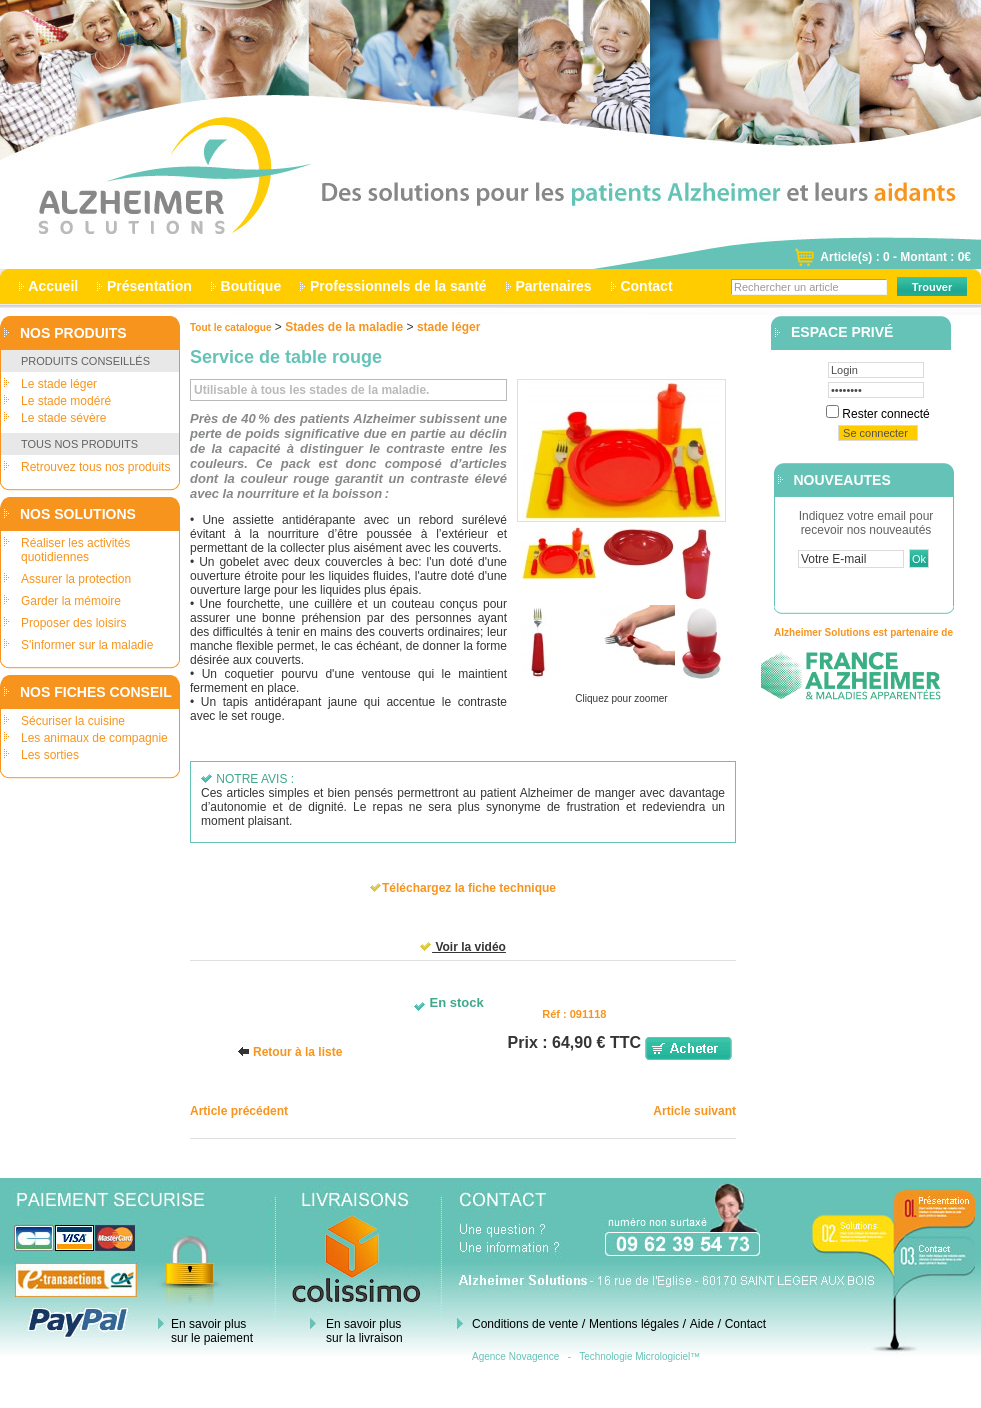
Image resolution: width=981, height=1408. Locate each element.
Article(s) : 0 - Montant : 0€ (895, 257)
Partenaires (554, 286)
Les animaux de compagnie (94, 738)
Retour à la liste (297, 1052)
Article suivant (694, 1111)
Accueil (53, 286)
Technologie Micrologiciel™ (639, 1356)
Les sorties (50, 755)
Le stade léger (59, 384)
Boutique (251, 286)
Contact (647, 286)
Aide (702, 1324)
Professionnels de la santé (398, 286)
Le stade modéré (66, 401)
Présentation (149, 286)
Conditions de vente (525, 1324)
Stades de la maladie (344, 327)
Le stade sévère (63, 418)
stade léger (448, 327)
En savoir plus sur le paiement (212, 1331)
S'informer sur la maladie (87, 645)
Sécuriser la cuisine (73, 721)
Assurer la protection (76, 579)
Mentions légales (634, 1324)
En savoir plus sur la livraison (364, 1331)
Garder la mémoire (71, 601)
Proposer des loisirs (73, 623)
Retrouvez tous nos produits (95, 467)
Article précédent (239, 1111)
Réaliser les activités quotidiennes (75, 550)
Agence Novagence (515, 1356)
